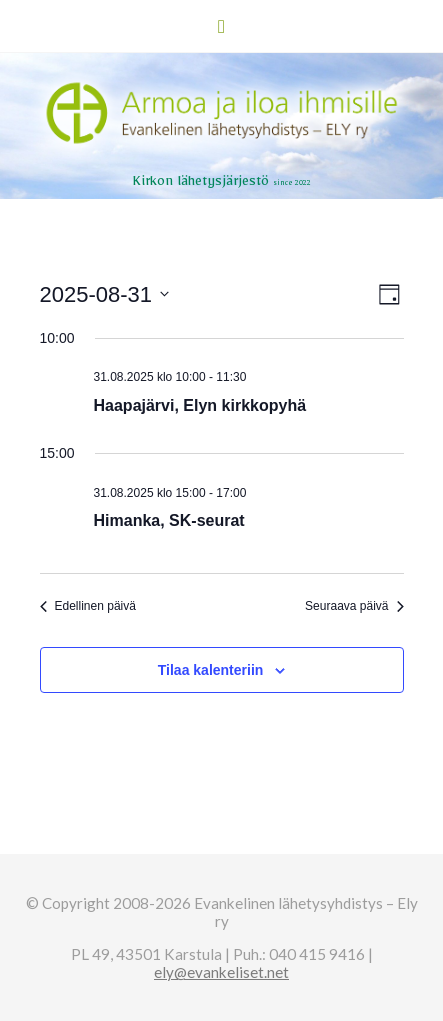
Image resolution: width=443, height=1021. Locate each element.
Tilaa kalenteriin (211, 670)
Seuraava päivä (354, 606)
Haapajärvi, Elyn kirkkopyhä (200, 405)
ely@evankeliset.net (221, 972)
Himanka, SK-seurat (169, 520)
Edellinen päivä (88, 606)
